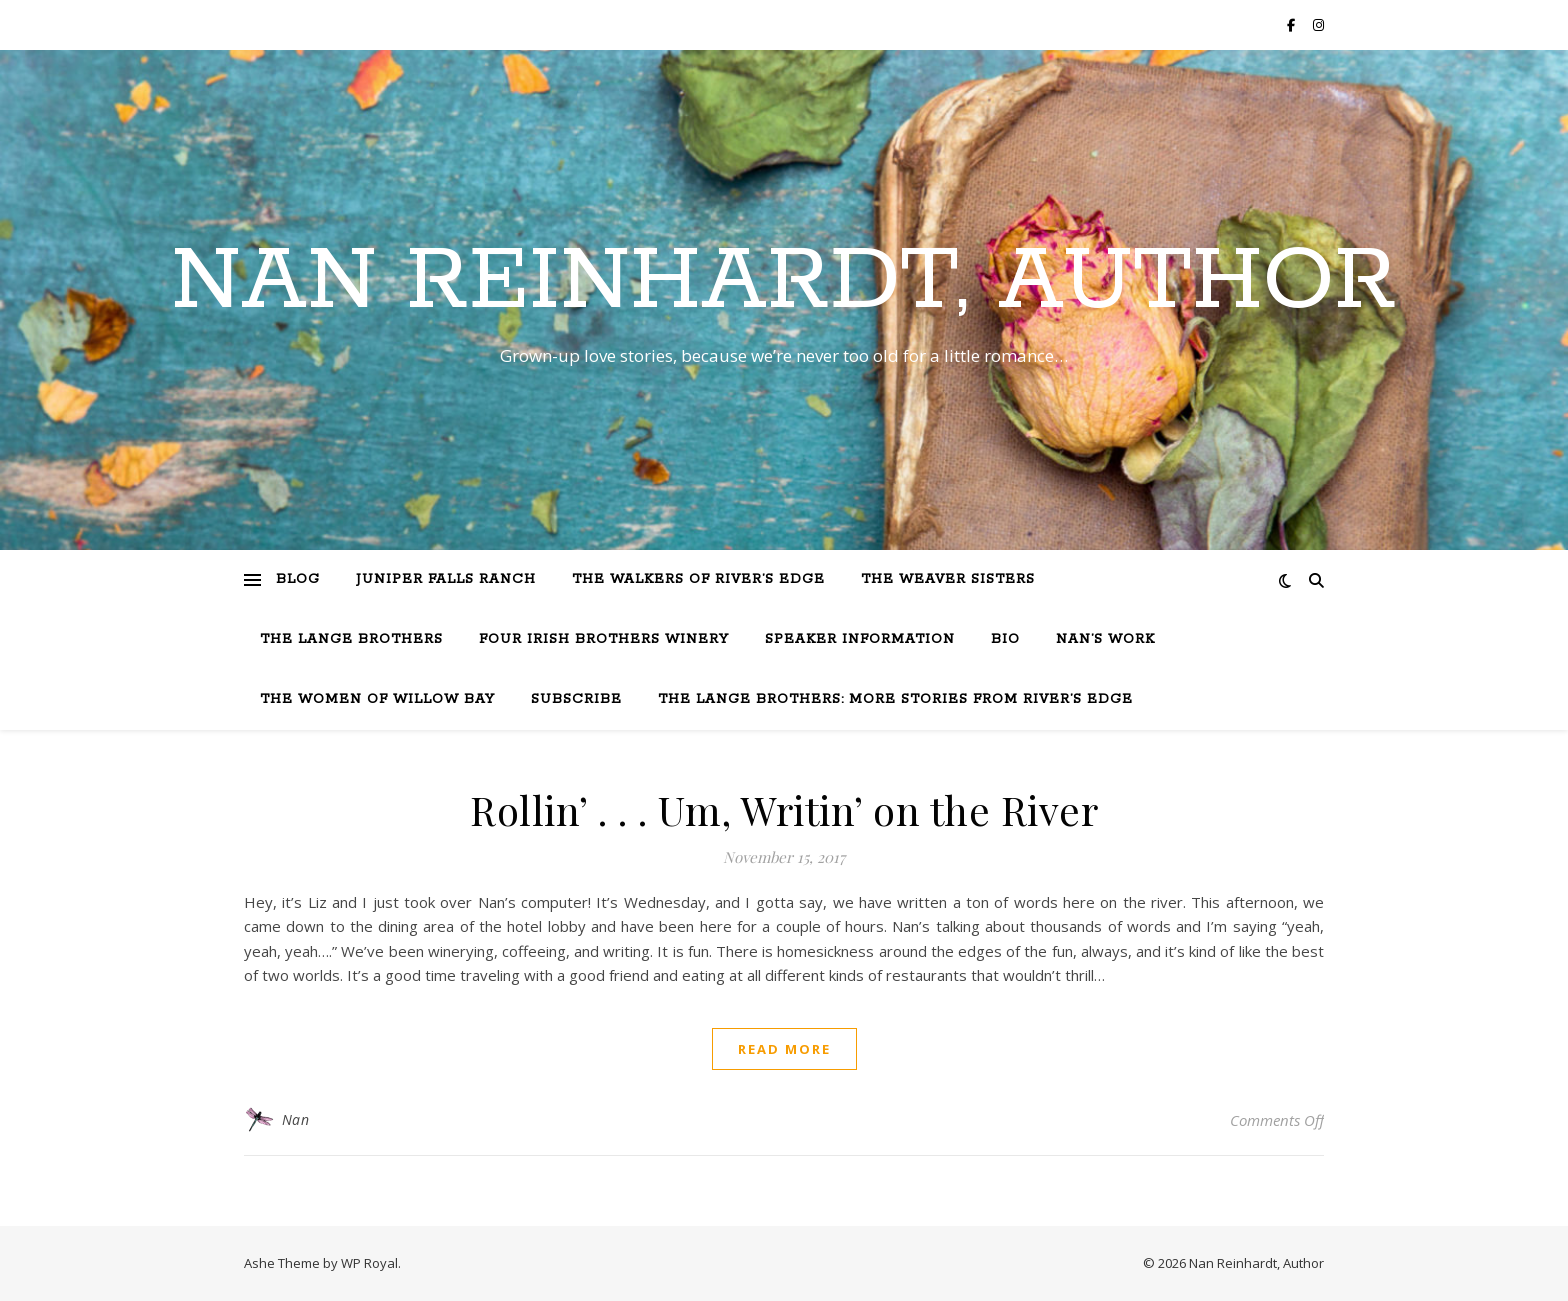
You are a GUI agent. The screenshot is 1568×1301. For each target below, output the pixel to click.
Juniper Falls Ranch (446, 579)
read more (784, 1049)
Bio (1005, 639)
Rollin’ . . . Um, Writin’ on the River (784, 809)
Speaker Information (860, 639)
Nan (296, 1119)
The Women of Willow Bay (377, 699)
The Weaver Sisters (948, 579)
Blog (298, 579)
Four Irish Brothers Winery (604, 639)
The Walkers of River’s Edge (698, 579)
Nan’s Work (1105, 639)
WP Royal (369, 1263)
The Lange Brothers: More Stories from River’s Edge (895, 699)
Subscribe (576, 699)
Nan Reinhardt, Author (784, 282)
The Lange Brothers (351, 639)
